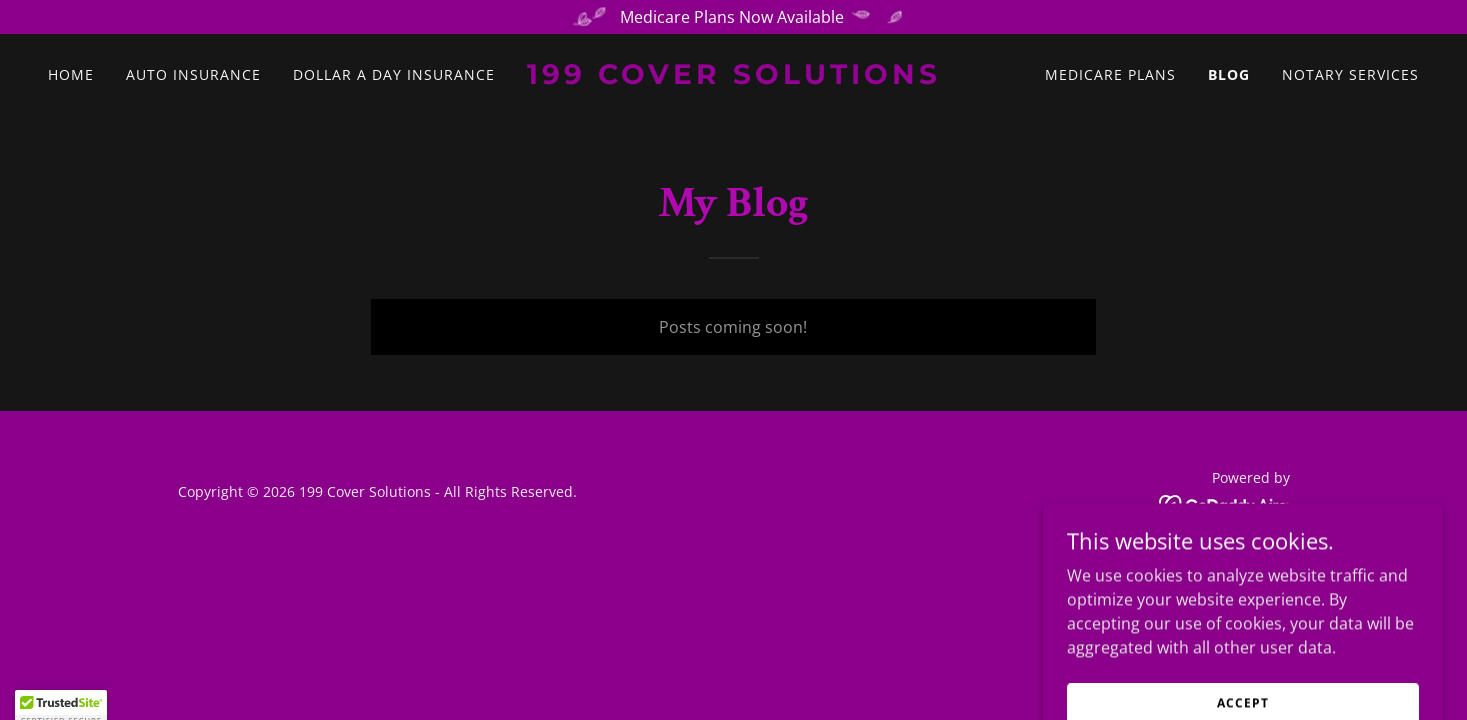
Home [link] (71, 74)
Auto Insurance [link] (193, 74)
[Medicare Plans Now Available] (733, 17)
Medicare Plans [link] (1110, 74)
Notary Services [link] (1350, 74)
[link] (733, 78)
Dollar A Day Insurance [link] (394, 74)
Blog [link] (1229, 74)
